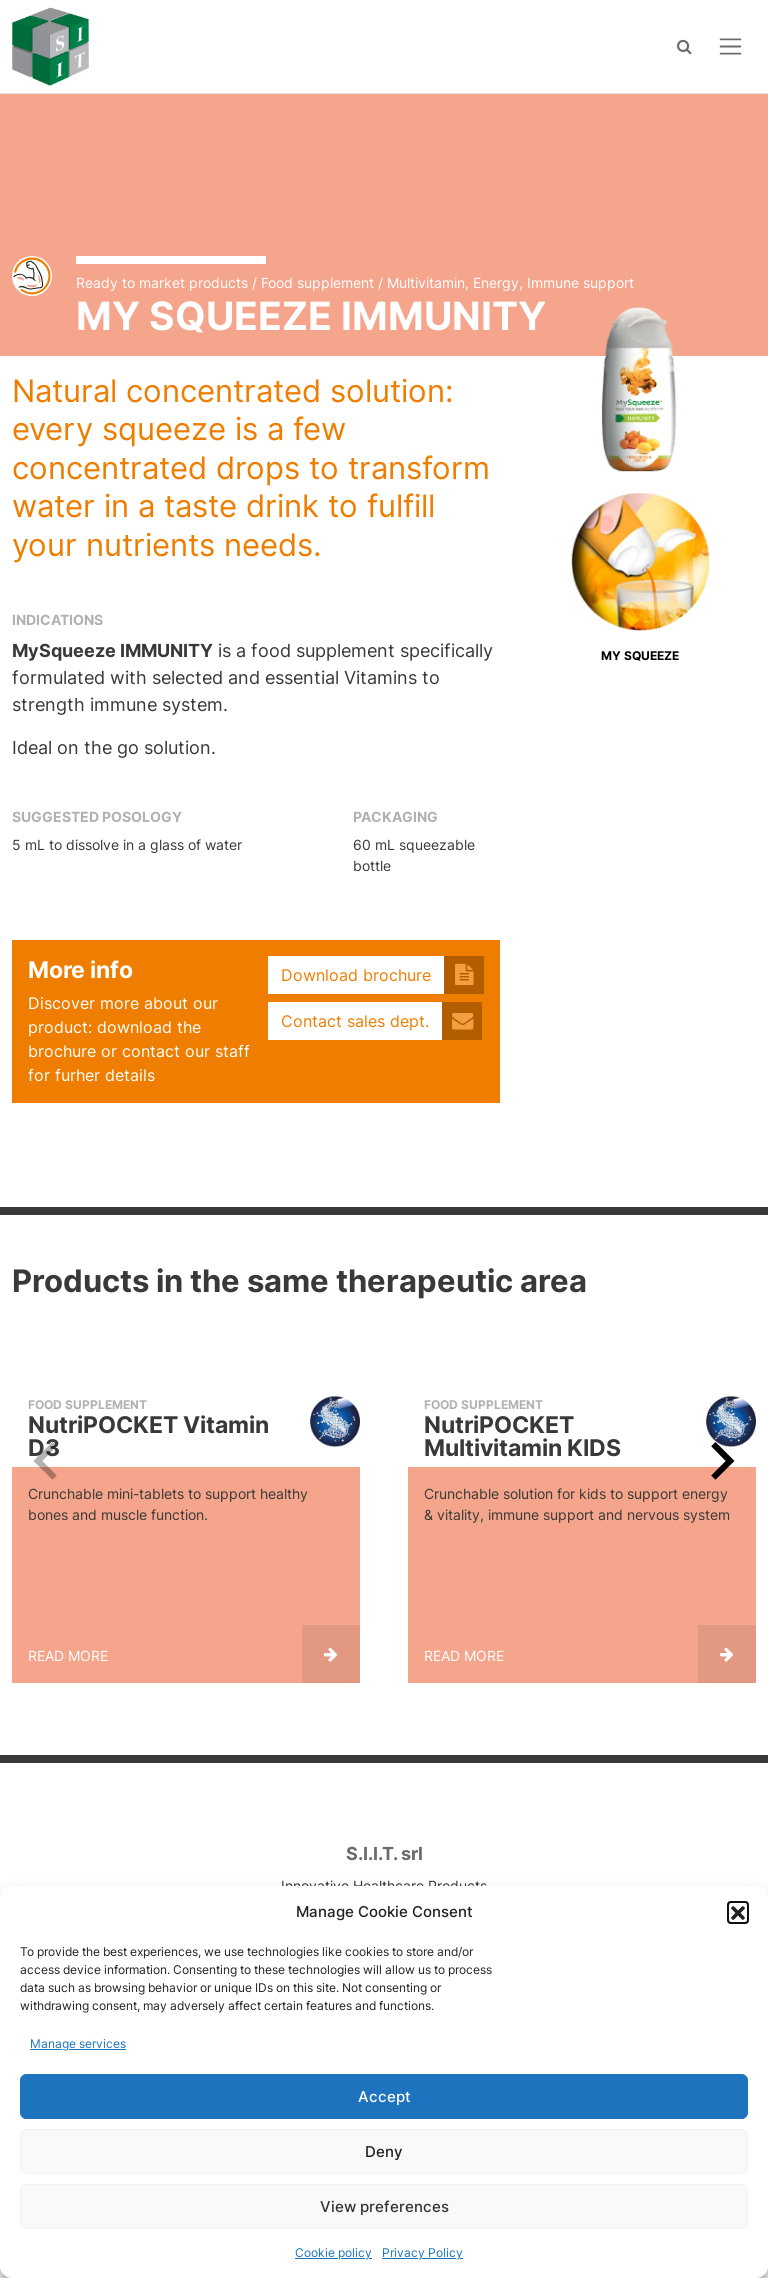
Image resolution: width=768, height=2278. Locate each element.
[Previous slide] (48, 1461)
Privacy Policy (422, 2252)
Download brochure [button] (356, 975)
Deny (384, 2151)
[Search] (684, 46)
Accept (384, 2096)
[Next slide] (720, 1461)
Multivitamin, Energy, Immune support (510, 282)
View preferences (384, 2206)
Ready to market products (162, 282)
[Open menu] (730, 46)
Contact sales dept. (355, 1021)
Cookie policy (333, 2252)
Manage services (78, 2043)
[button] (738, 1912)
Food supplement (317, 282)
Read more (68, 1655)
